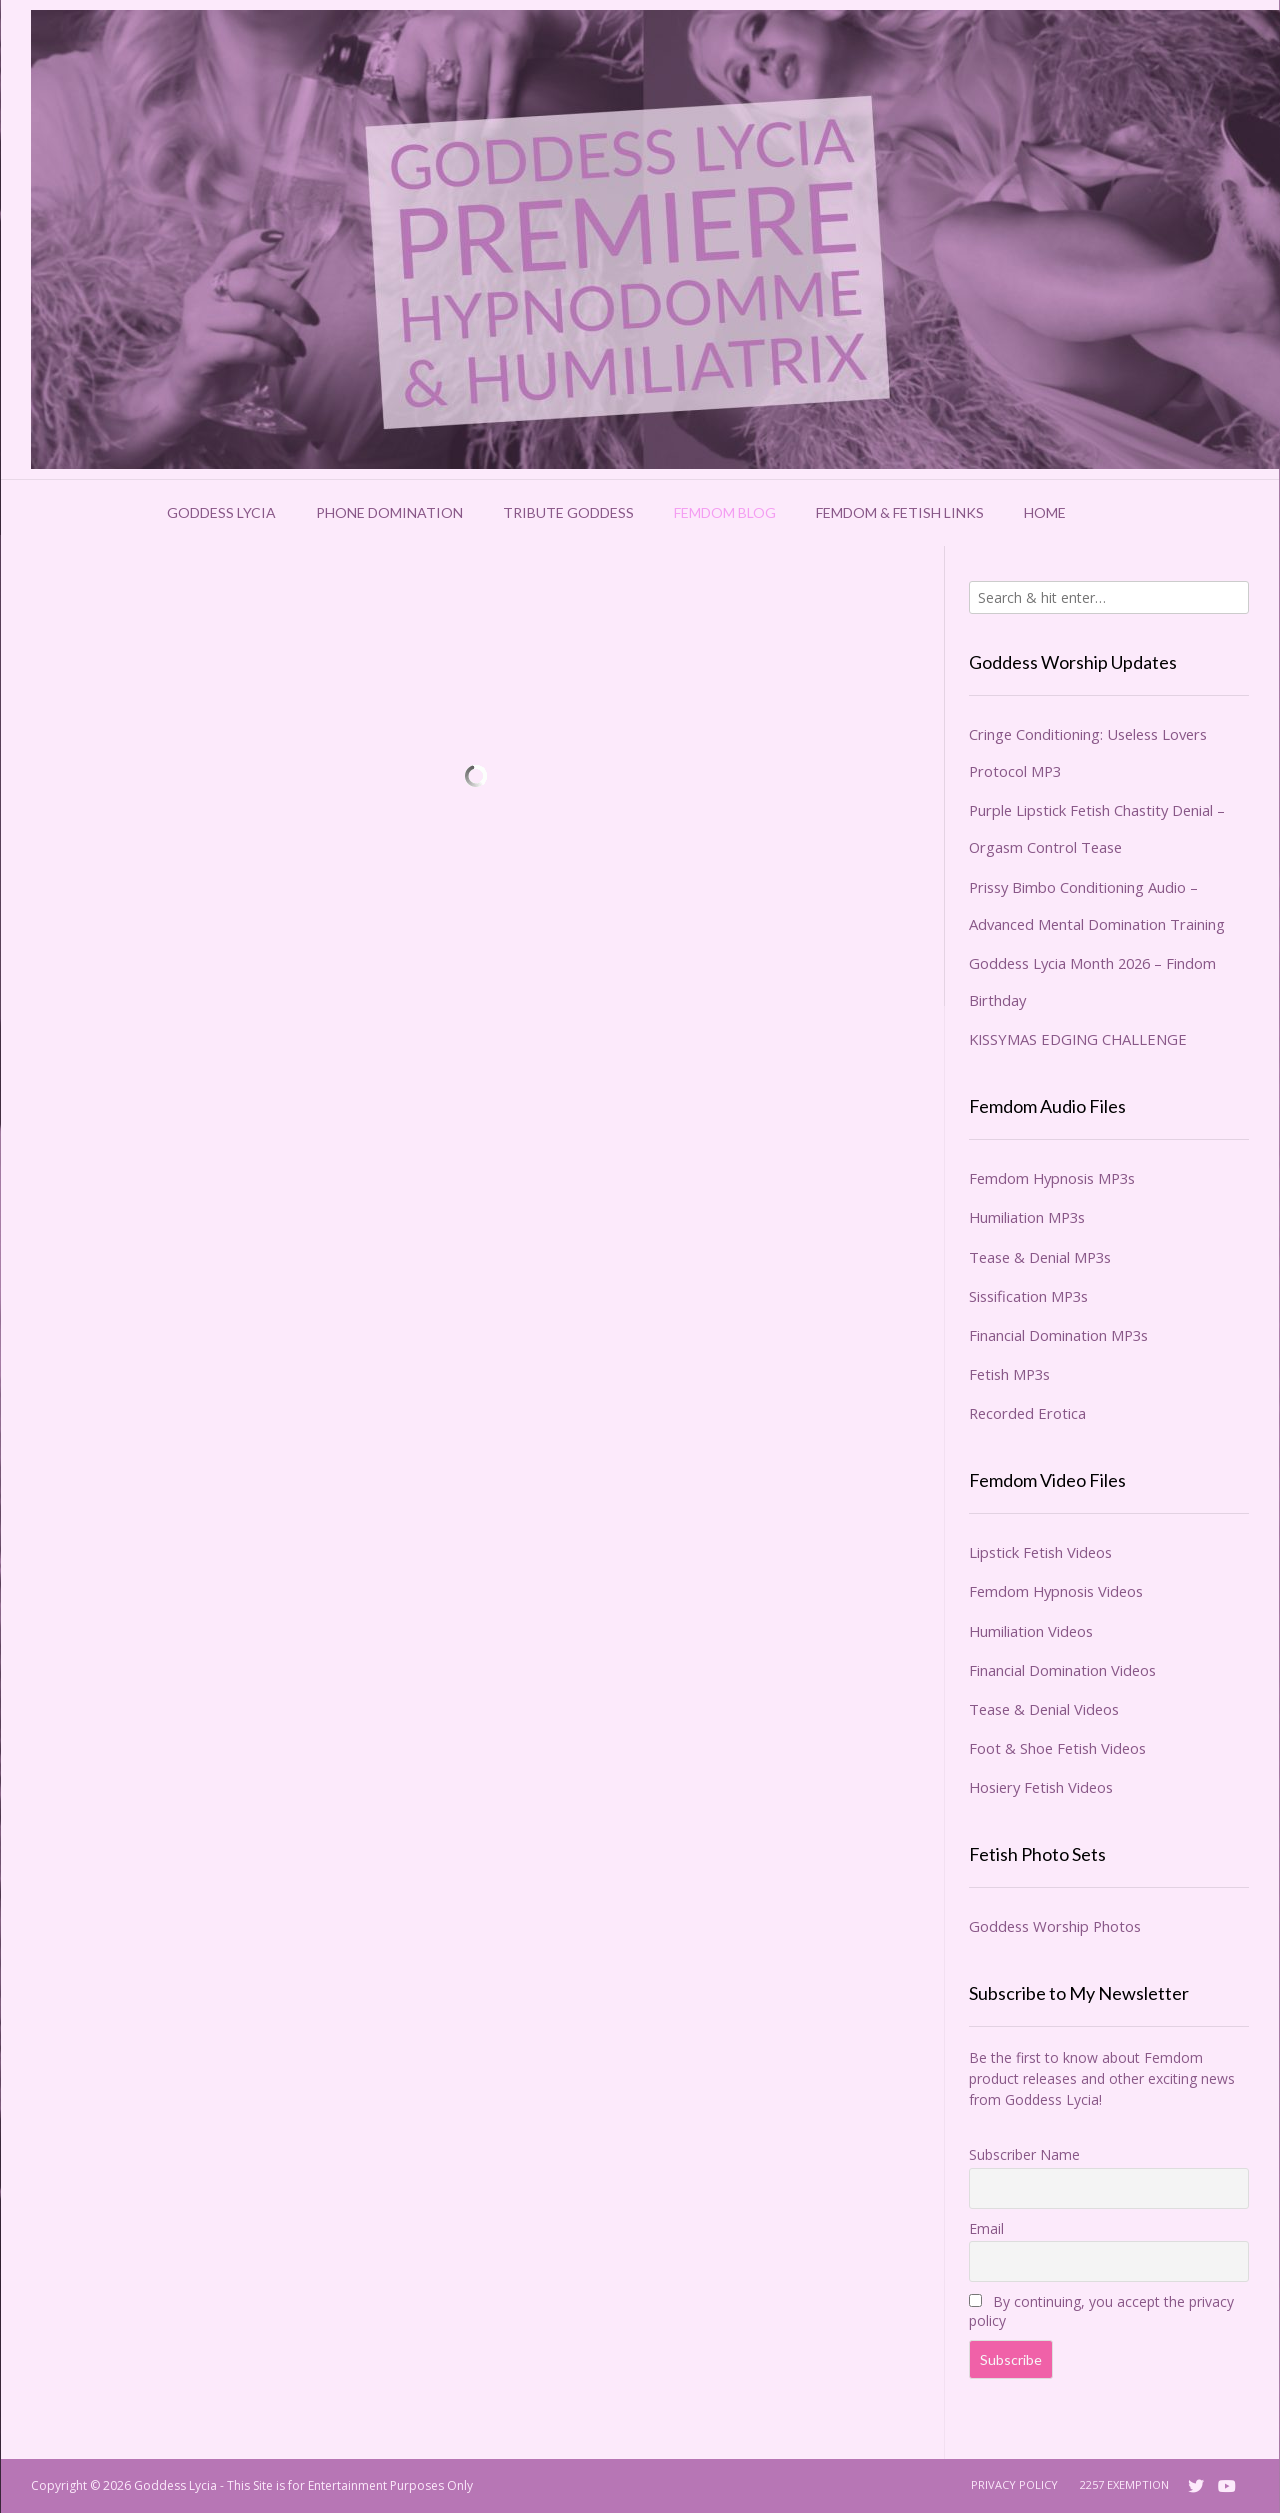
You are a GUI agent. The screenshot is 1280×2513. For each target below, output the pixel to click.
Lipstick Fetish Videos (1040, 1552)
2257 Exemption (1124, 2484)
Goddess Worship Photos (1055, 1926)
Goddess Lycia (221, 512)
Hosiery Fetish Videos (1041, 1787)
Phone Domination (389, 512)
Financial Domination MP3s (1058, 1335)
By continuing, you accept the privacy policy (1101, 2311)
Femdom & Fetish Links (900, 512)
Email (986, 2228)
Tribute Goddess (568, 512)
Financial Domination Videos (1062, 1670)
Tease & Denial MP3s (1040, 1257)
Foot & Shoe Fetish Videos (1057, 1748)
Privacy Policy (1014, 2484)
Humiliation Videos (1031, 1631)
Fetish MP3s (1009, 1374)
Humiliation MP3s (1027, 1217)
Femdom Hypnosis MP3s (1052, 1178)
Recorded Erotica (1027, 1413)
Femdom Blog (725, 512)
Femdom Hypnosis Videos (1056, 1591)
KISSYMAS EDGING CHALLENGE (1078, 1039)
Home (1045, 512)
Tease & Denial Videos (1044, 1709)
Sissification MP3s (1028, 1296)
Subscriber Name (1024, 2154)
